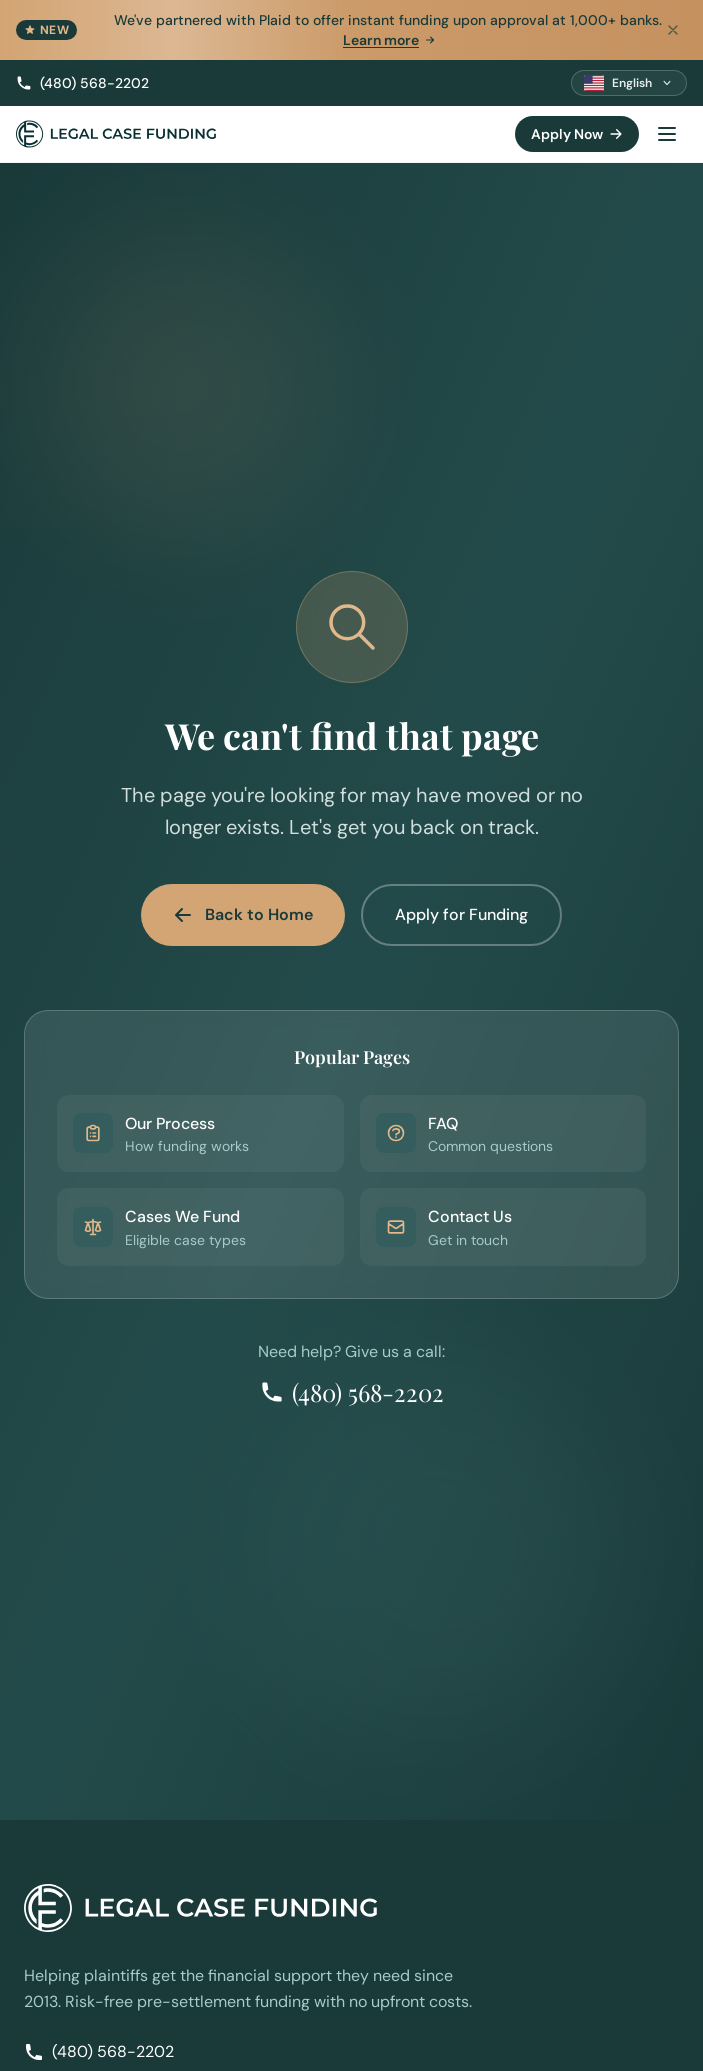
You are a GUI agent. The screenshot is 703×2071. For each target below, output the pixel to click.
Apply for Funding (461, 914)
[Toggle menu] (667, 134)
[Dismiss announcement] (673, 30)
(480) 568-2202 (82, 83)
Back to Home (243, 914)
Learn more (390, 40)
